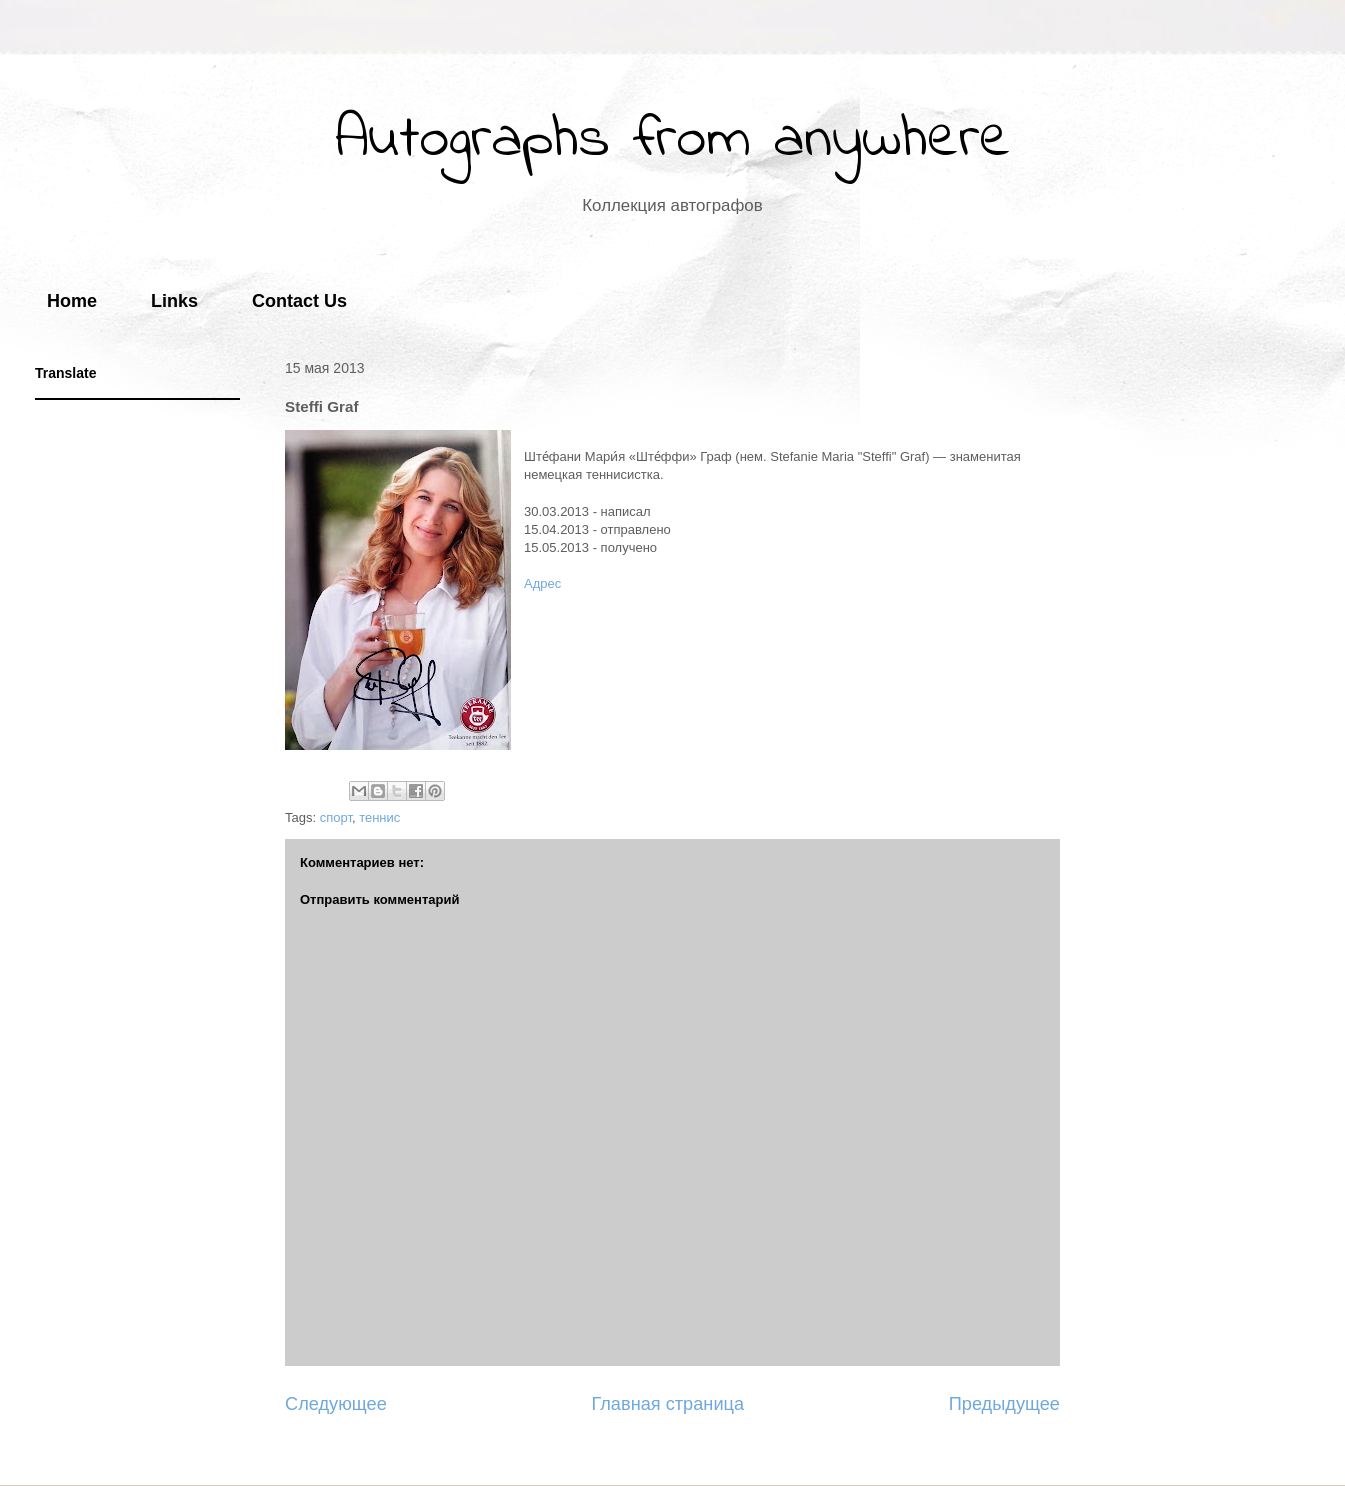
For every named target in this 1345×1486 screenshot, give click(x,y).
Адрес (542, 583)
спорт (336, 817)
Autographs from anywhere (673, 140)
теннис (379, 817)
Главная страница (667, 1404)
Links (174, 301)
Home (72, 301)
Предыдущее (1004, 1404)
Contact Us (299, 301)
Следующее (336, 1404)
